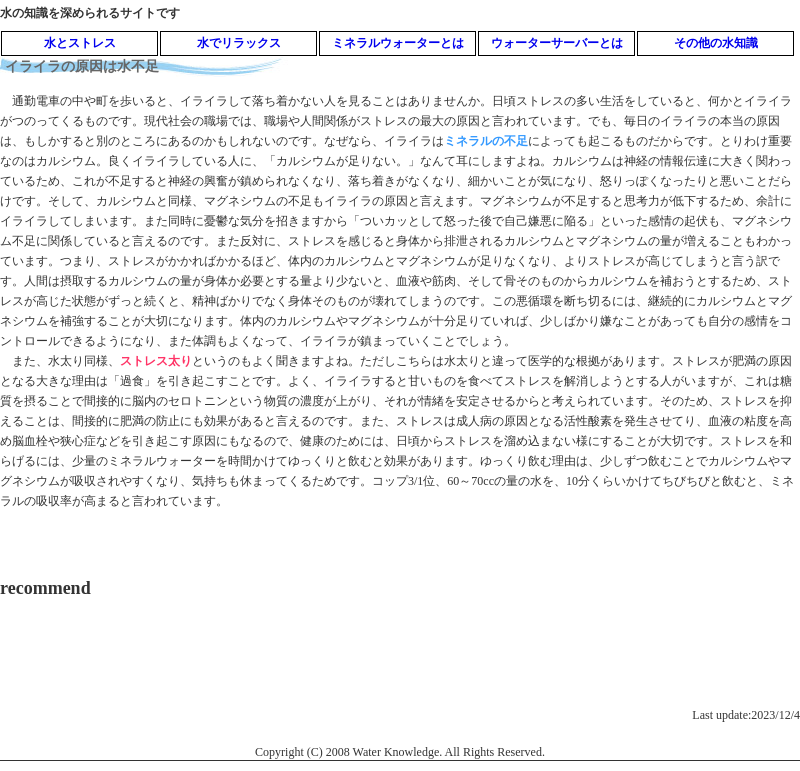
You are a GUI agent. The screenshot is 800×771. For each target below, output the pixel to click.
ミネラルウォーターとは (398, 43)
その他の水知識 (716, 43)
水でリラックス (239, 43)
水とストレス (80, 43)
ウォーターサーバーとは (557, 43)
